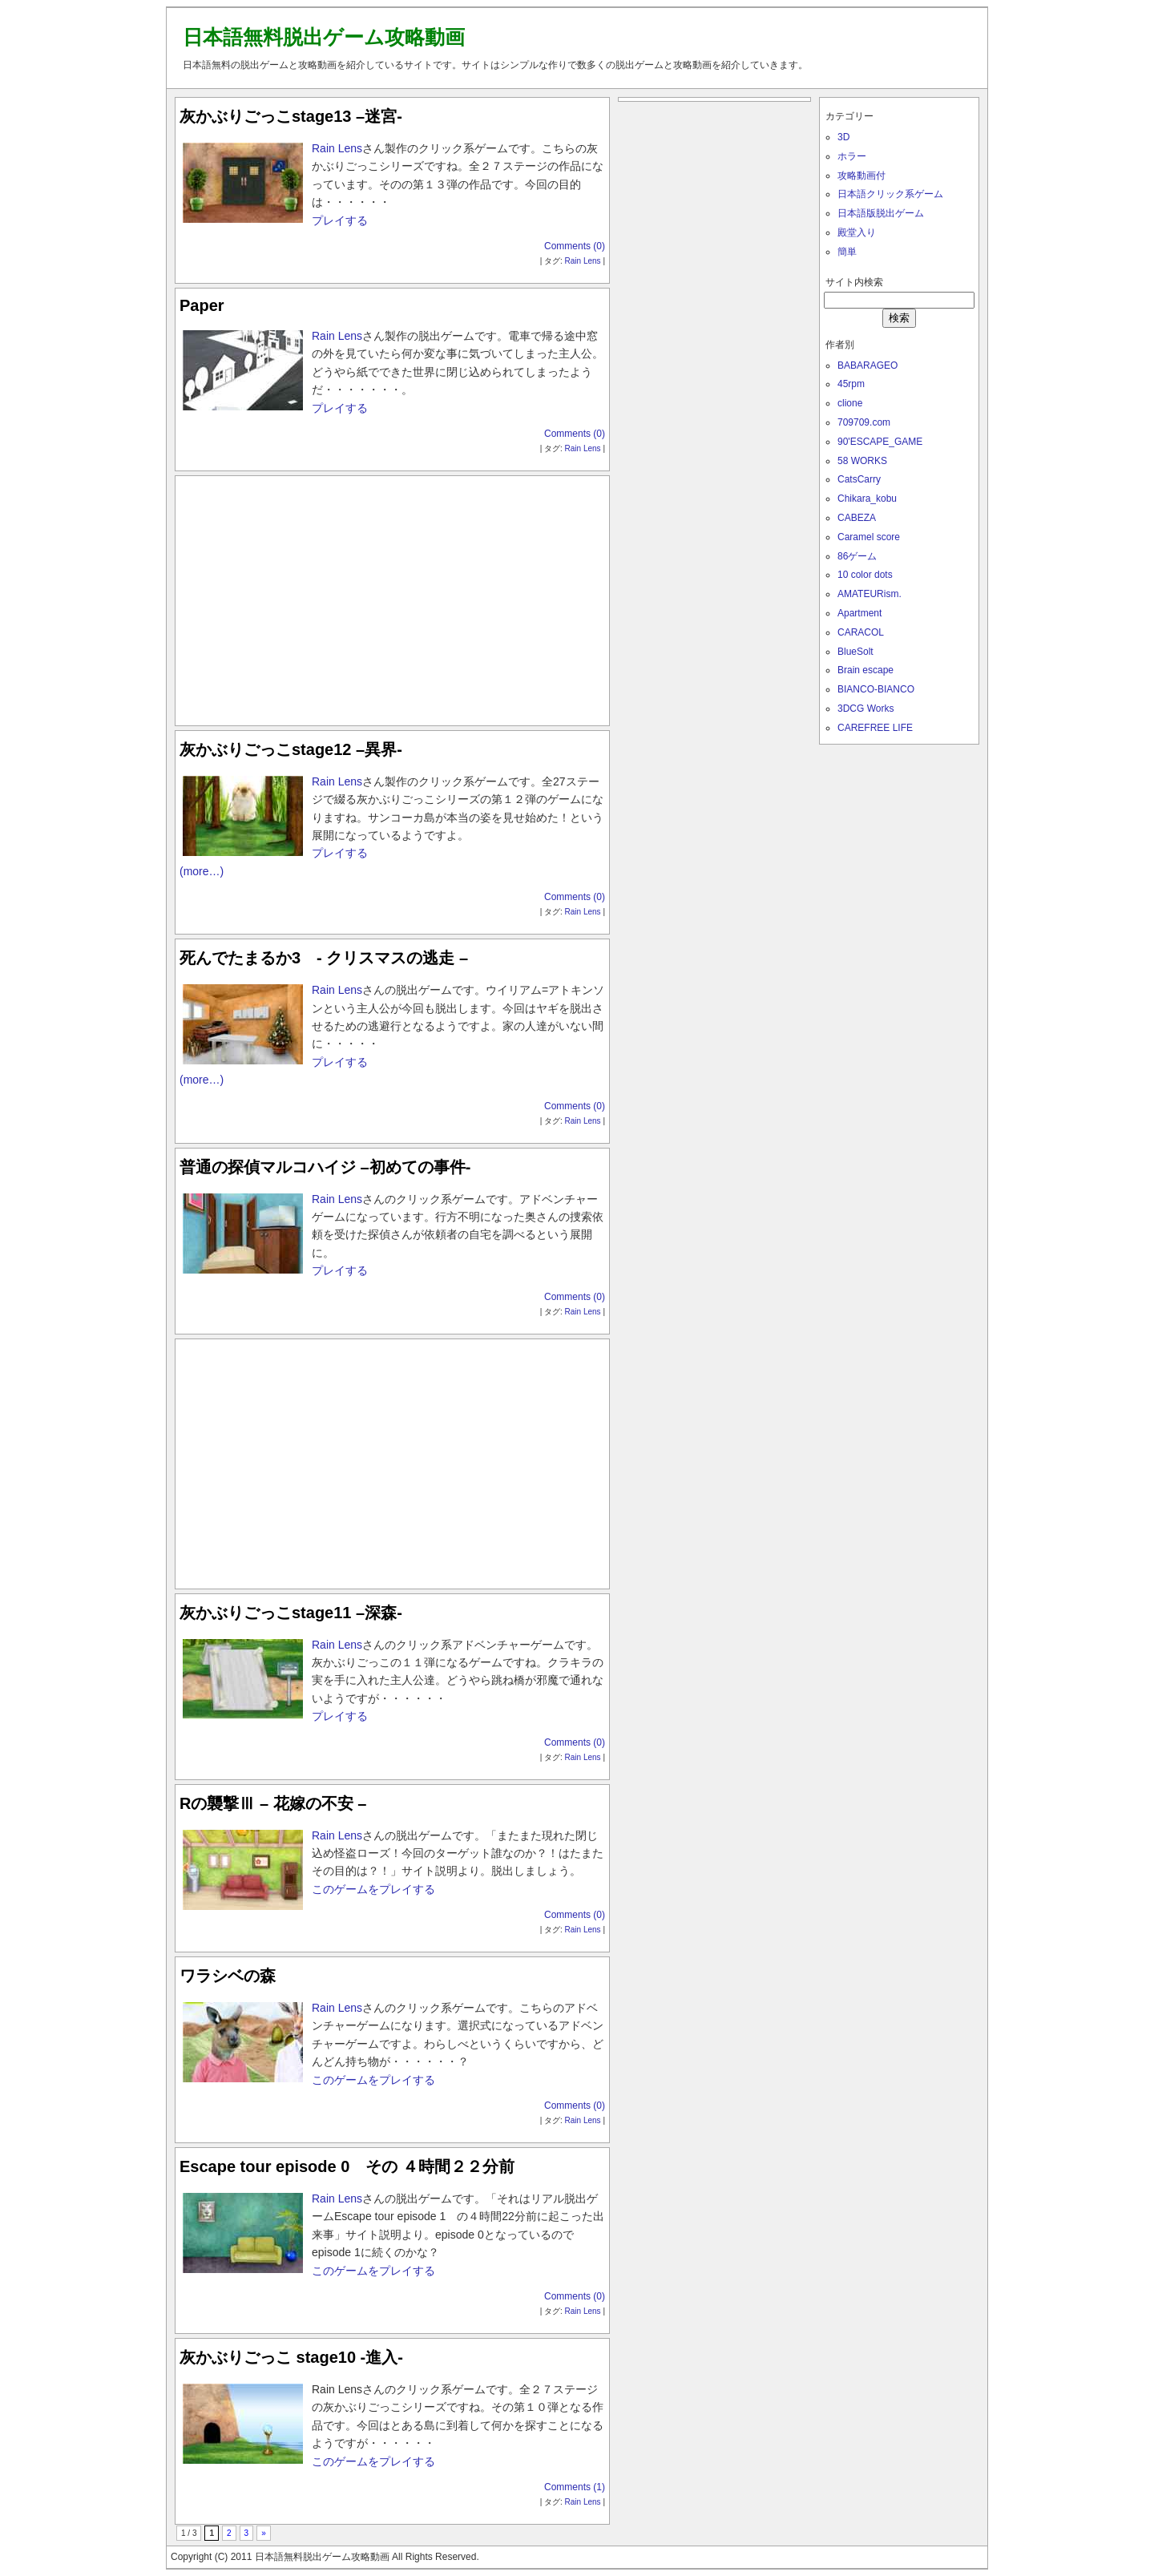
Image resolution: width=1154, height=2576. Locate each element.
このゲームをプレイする (373, 1889)
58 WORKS (862, 460)
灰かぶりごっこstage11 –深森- (291, 1612)
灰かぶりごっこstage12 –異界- (291, 749)
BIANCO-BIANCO (875, 689)
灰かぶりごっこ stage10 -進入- (291, 2357)
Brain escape (865, 670)
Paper (202, 305)
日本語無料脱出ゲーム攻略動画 (324, 37)
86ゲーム (857, 556)
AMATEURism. (869, 594)
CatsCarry (859, 479)
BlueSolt (855, 651)
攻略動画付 (861, 175)
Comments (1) (574, 2487)
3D (843, 137)
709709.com (863, 422)
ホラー (851, 156)
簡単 (847, 251)
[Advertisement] (392, 597)
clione (849, 403)
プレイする (340, 220)
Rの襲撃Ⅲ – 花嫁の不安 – (273, 1803)
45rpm (851, 384)
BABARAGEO (867, 365)
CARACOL (860, 632)
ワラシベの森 (228, 1975)
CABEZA (856, 517)
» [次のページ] (263, 2533)
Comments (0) (574, 246)
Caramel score (868, 537)
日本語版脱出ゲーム (880, 213)
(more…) (202, 871)
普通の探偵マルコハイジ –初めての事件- (325, 1167)
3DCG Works (865, 708)
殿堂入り (856, 232)
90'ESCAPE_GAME (879, 441)
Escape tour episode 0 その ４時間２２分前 (347, 2166)
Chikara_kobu (867, 498)
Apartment (859, 613)
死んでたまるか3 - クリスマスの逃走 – (324, 958)
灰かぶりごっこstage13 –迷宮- (291, 116)
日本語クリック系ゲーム (890, 194)
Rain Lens (337, 148)
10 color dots (865, 574)
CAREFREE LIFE (875, 727)
